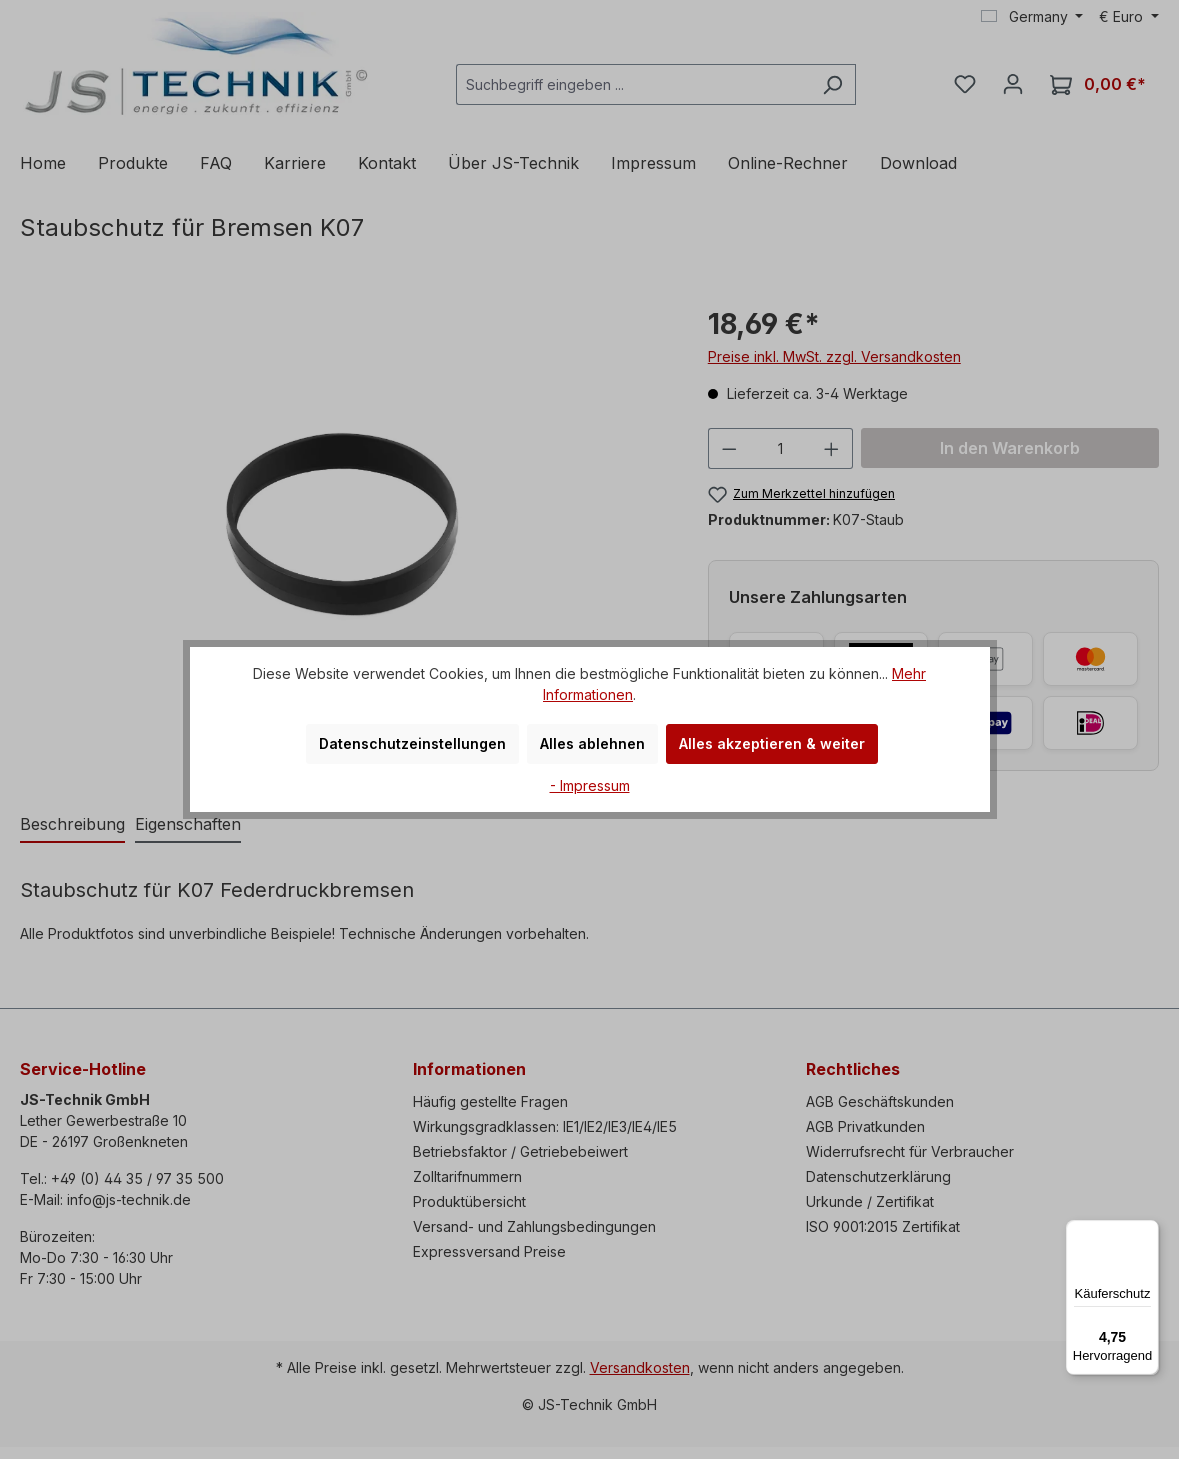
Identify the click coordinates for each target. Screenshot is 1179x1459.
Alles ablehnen (592, 743)
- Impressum (590, 785)
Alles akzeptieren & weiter (772, 743)
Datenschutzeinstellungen (412, 743)
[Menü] (1147, 1232)
